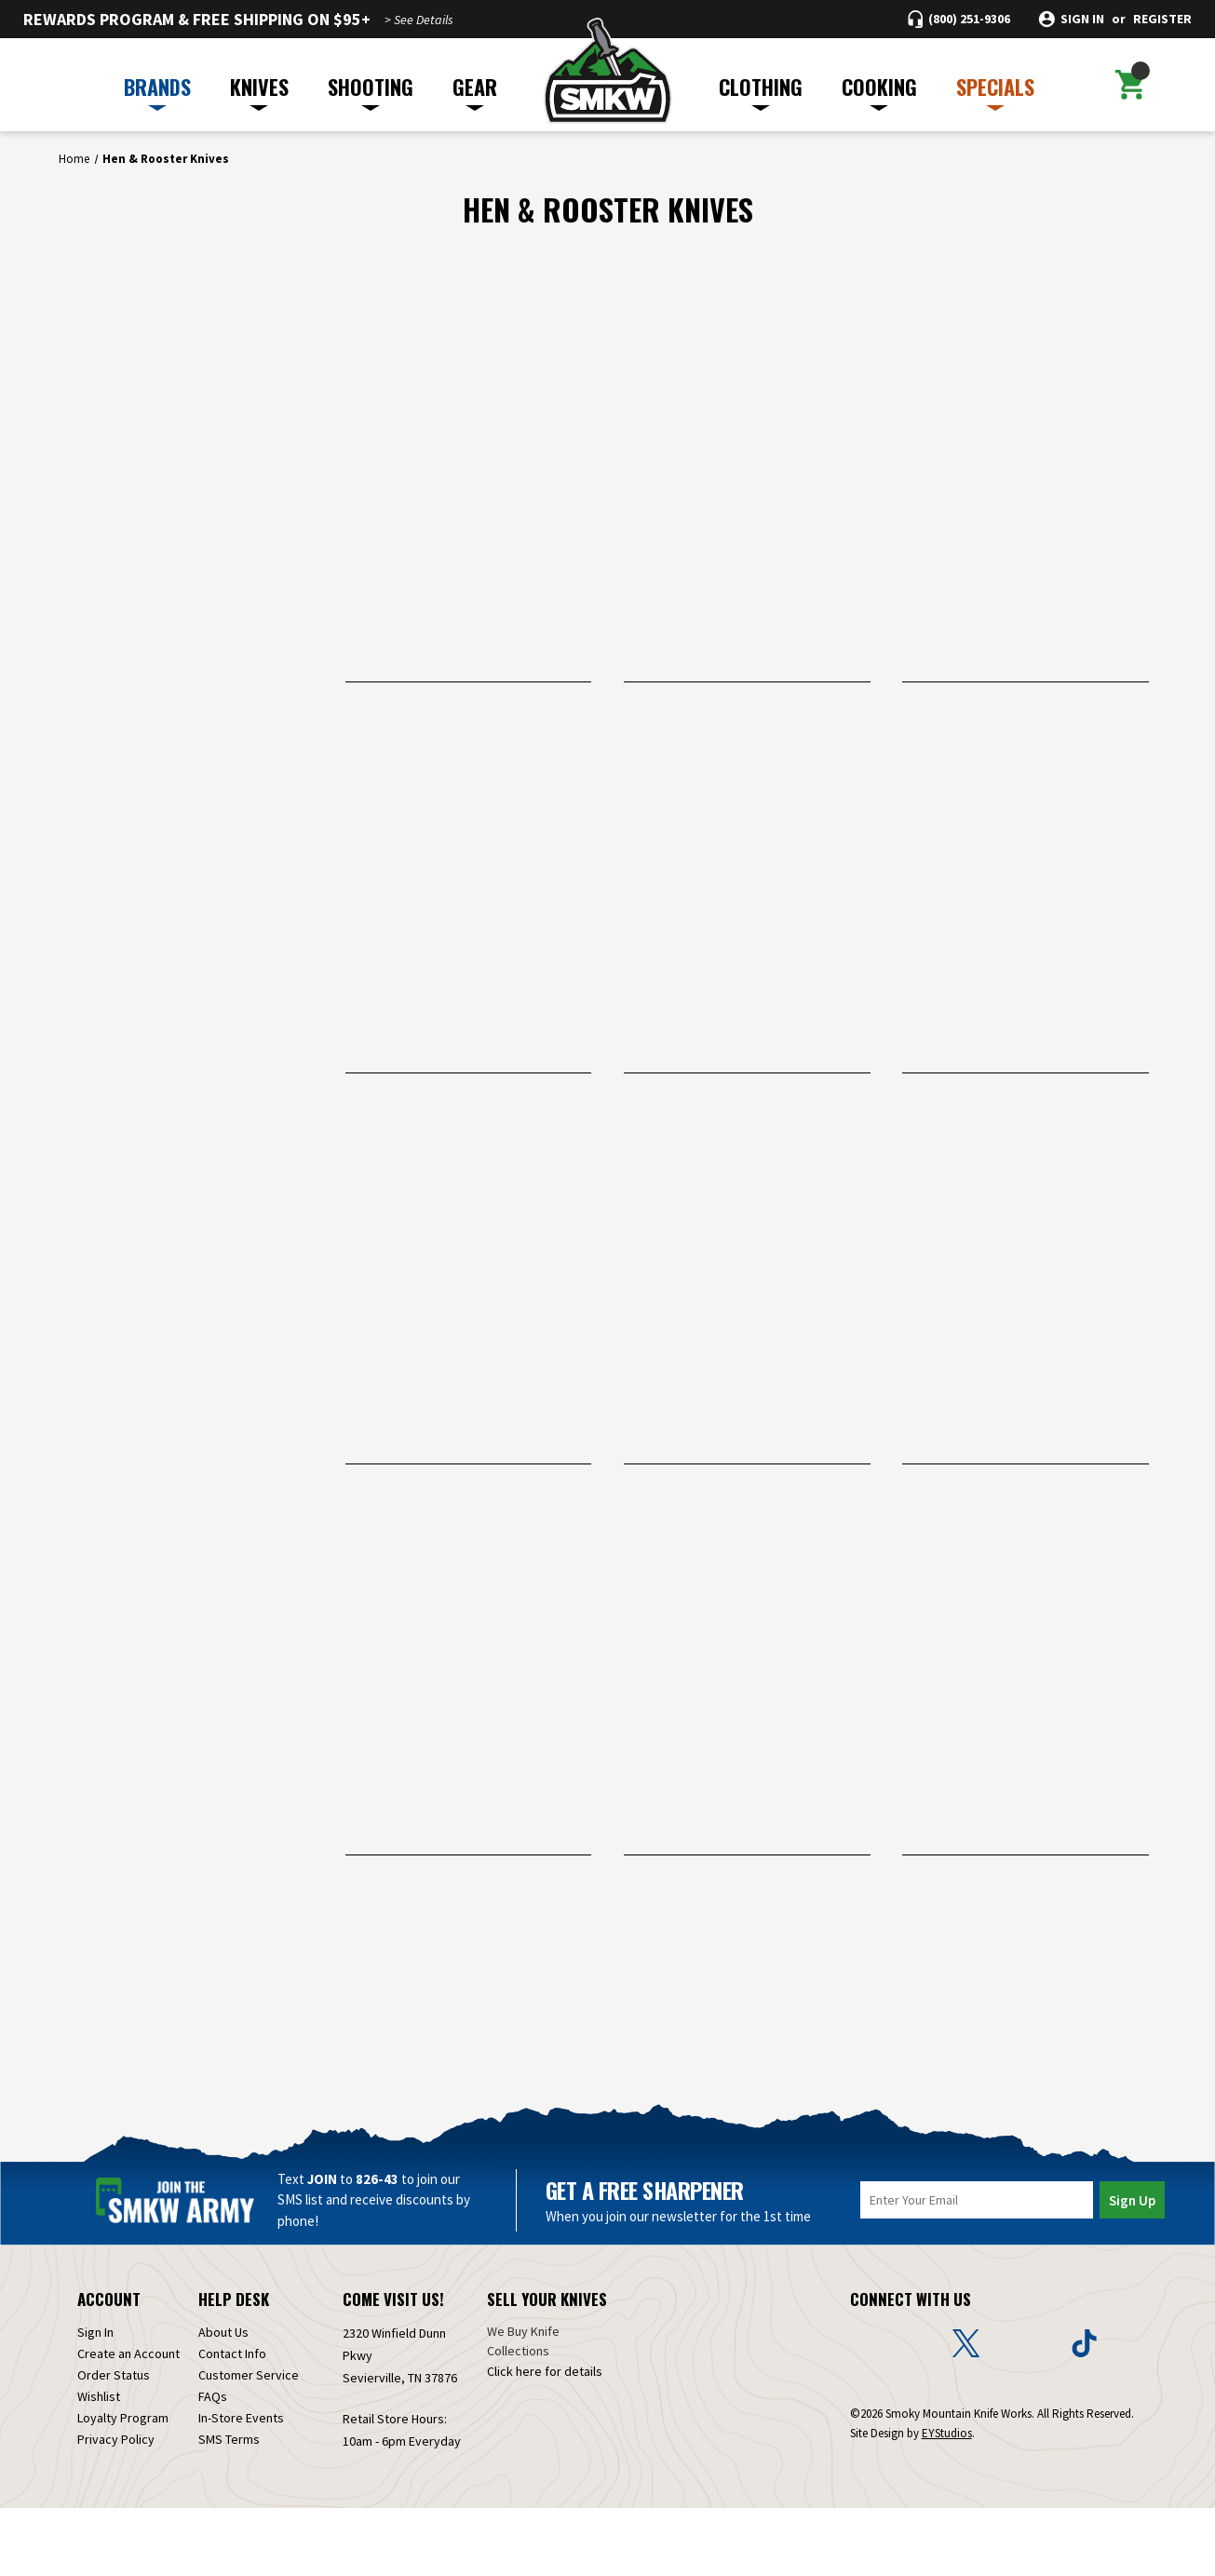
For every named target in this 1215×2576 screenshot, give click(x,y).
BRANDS (157, 91)
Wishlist (98, 2464)
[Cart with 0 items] (1129, 84)
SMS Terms (229, 2507)
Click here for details (544, 2439)
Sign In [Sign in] (95, 2400)
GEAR (474, 91)
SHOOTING (370, 91)
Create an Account (128, 2421)
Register (1162, 19)
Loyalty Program (123, 2485)
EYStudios (947, 2501)
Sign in (1082, 19)
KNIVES (259, 91)
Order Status (113, 2442)
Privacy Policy (116, 2507)
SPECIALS (995, 91)
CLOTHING (761, 91)
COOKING (879, 91)
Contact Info (232, 2421)
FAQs (212, 2464)
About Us (223, 2400)
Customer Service (248, 2442)
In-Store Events (241, 2485)
